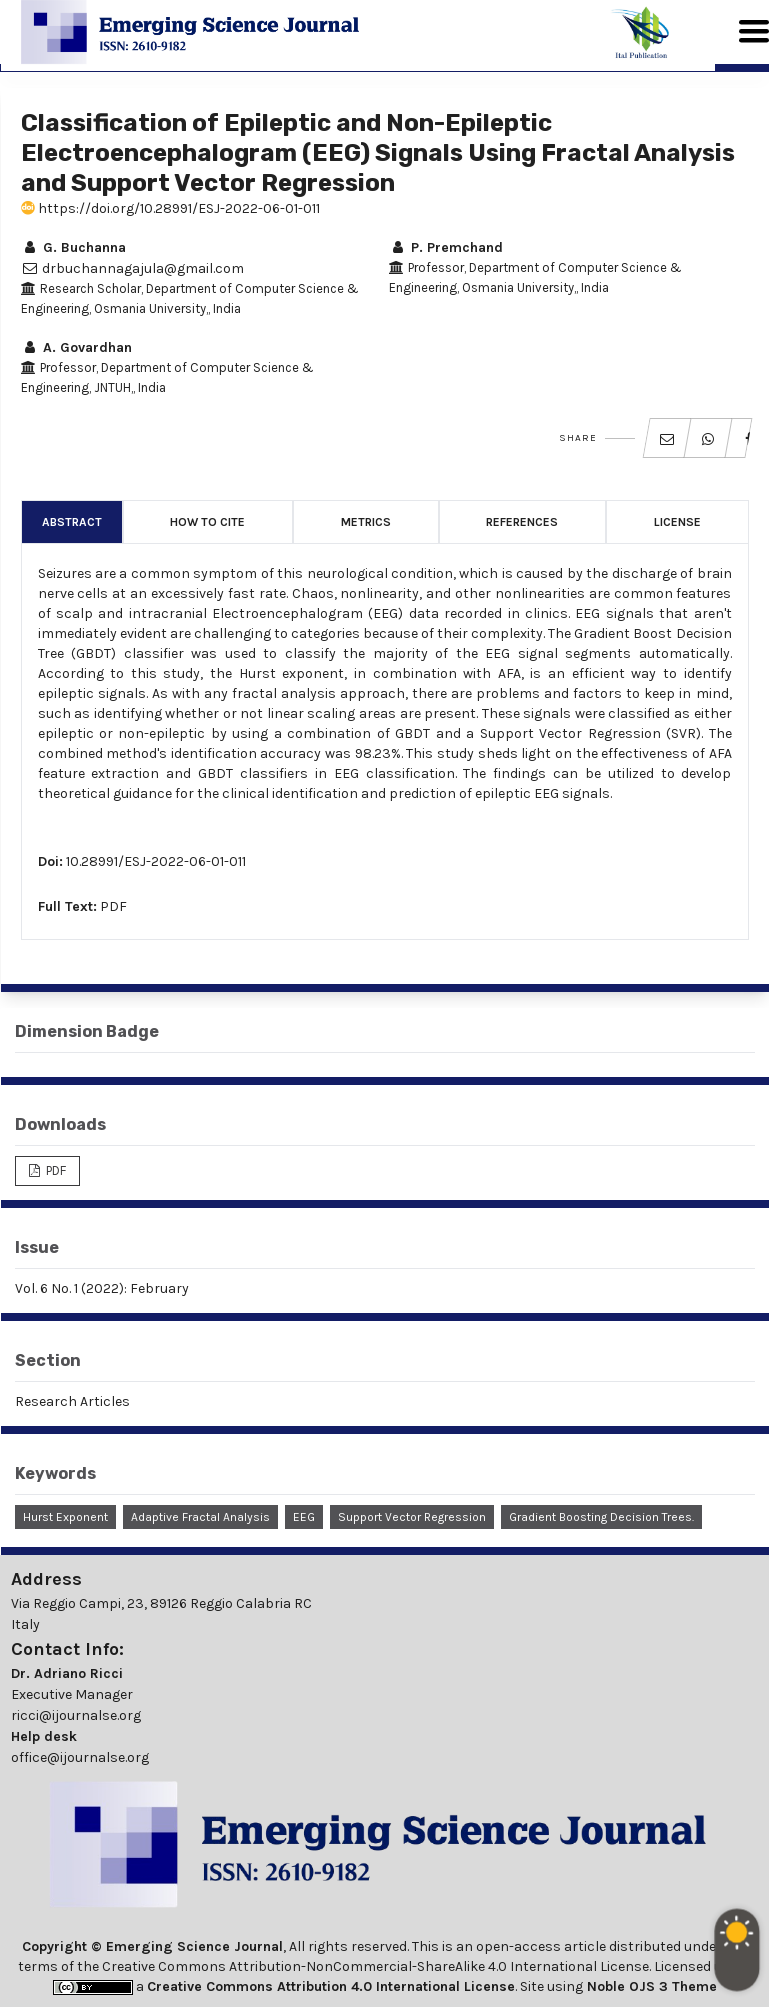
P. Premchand (446, 247)
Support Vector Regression (412, 1517)
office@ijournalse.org (80, 1757)
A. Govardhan (76, 347)
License (677, 522)
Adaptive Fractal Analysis (200, 1517)
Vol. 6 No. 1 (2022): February (102, 1288)
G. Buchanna (73, 247)
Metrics (366, 522)
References (522, 522)
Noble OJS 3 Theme (650, 1986)
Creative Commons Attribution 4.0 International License (331, 1986)
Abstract (72, 522)
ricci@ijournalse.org (76, 1715)
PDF (113, 906)
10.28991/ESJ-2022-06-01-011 (156, 861)
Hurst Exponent (65, 1517)
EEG (304, 1517)
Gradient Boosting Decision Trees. (601, 1517)
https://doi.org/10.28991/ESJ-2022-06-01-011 (170, 208)
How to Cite (207, 522)
